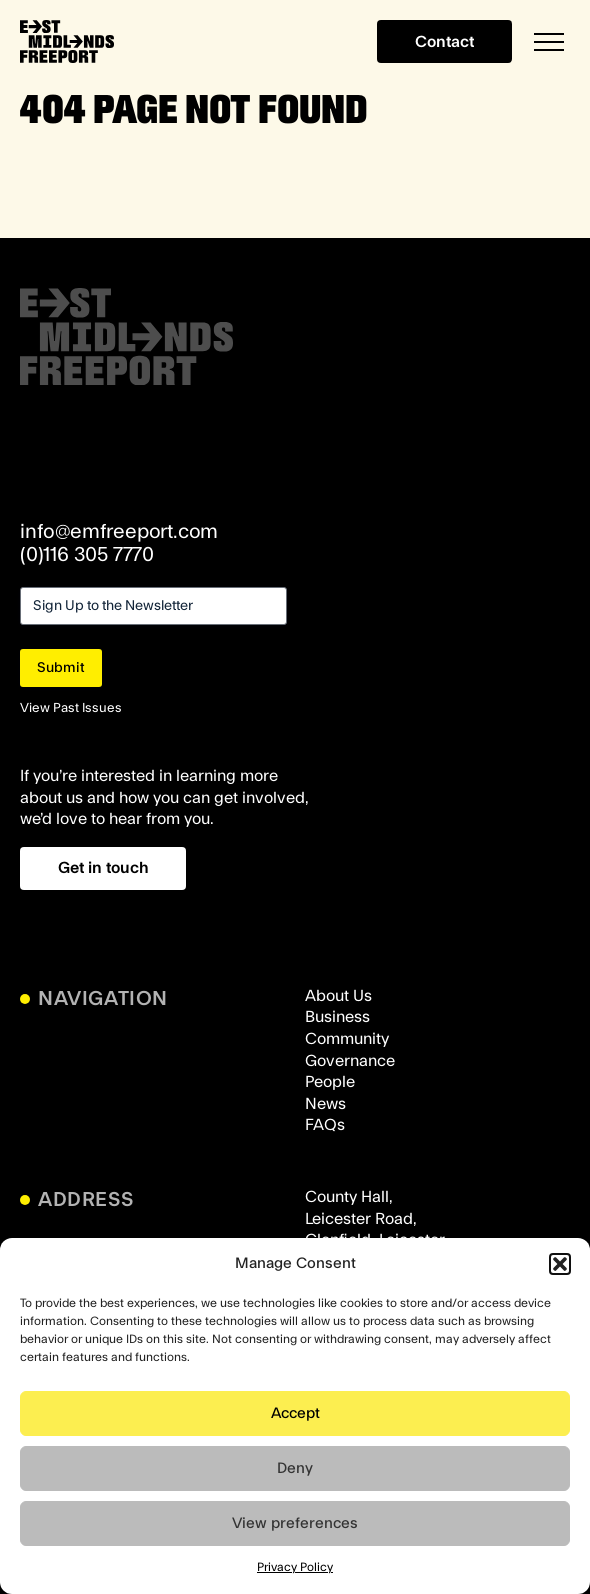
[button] (560, 1264)
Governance (350, 1061)
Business (337, 1017)
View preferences (295, 1523)
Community (347, 1039)
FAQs (325, 1125)
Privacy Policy (295, 1567)
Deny (295, 1468)
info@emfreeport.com (119, 532)
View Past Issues (71, 708)
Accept (295, 1413)
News (325, 1104)
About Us (338, 996)
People (330, 1082)
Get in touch (103, 868)
